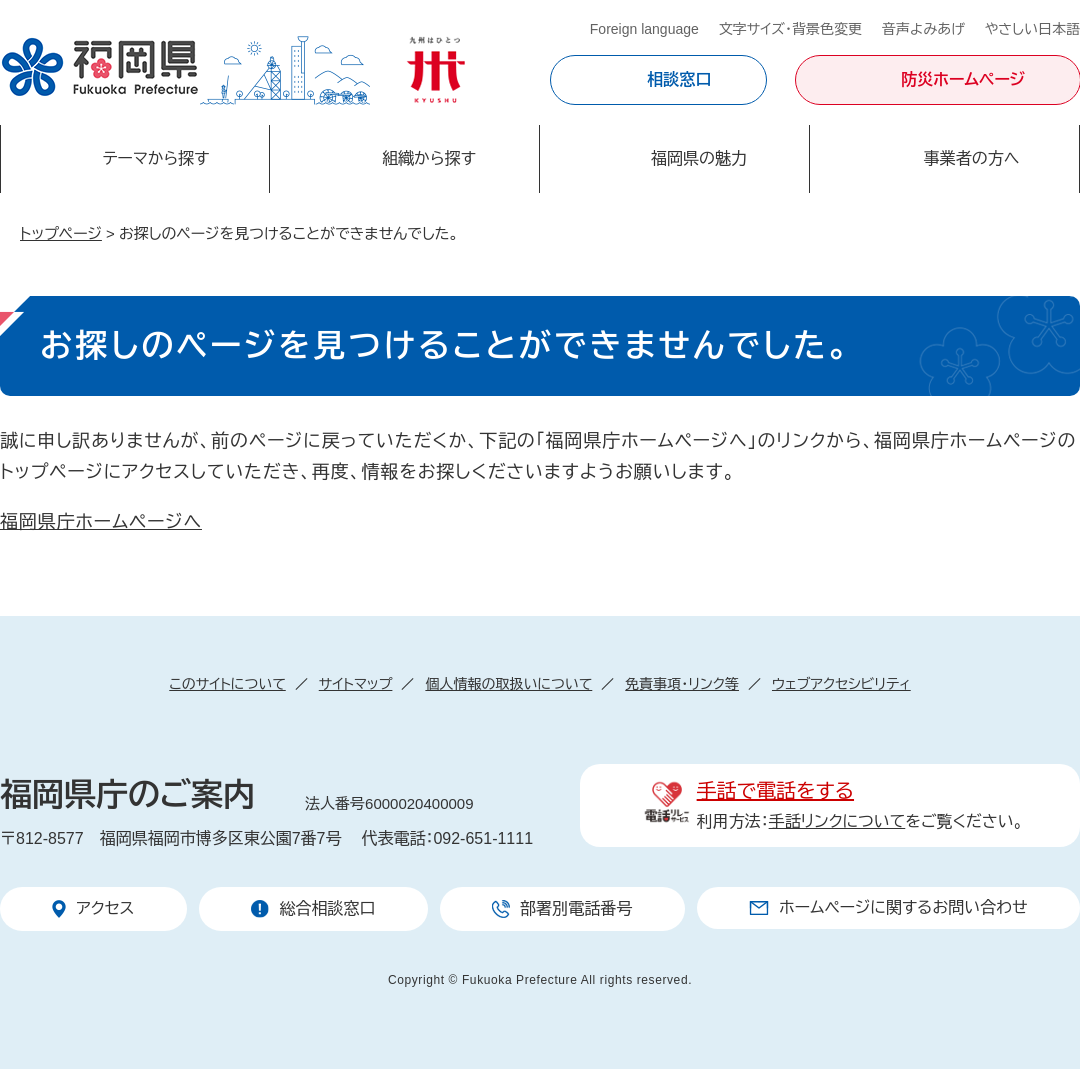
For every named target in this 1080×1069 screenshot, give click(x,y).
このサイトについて (227, 684)
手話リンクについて (837, 821)
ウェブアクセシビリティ (841, 684)
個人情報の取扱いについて (508, 684)
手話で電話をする (775, 791)
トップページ (61, 233)
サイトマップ (356, 684)
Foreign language (644, 29)
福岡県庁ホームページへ (101, 522)
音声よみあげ (923, 29)
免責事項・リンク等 (682, 684)
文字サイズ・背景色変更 (790, 29)
